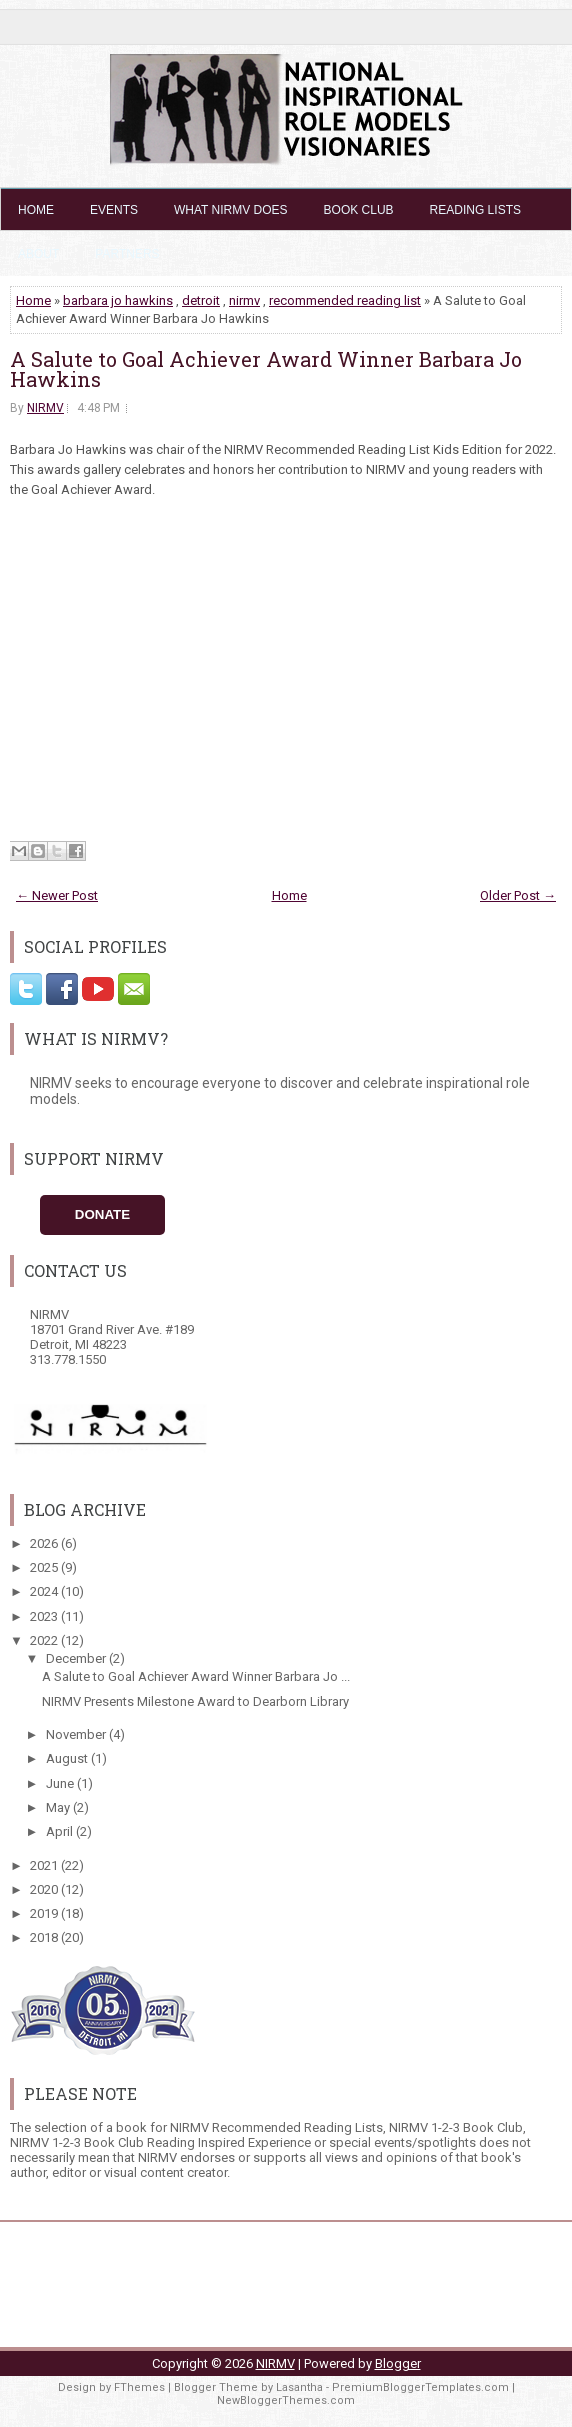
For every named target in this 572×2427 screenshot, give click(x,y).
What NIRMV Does (231, 210)
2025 (45, 1567)
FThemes (139, 2387)
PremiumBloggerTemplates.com (420, 2387)
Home (36, 210)
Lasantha (299, 2387)
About (38, 254)
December (77, 1658)
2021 (45, 1865)
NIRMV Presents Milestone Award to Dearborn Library (195, 1701)
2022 (45, 1640)
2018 (45, 1937)
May (59, 1807)
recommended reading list (345, 300)
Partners (127, 254)
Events (114, 210)
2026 (45, 1543)
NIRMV (45, 408)
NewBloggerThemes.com (286, 2400)
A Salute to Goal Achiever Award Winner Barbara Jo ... (196, 1676)
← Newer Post (57, 895)
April (61, 1831)
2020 (45, 1889)
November (77, 1734)
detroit (201, 300)
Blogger (398, 2363)
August (68, 1758)
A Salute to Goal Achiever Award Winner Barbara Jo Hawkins (266, 369)
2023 (45, 1616)
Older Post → (518, 895)
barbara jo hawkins (118, 300)
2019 (45, 1913)
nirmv (244, 300)
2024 (45, 1591)
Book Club (359, 210)
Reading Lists (475, 210)
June (61, 1783)
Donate (102, 1214)
